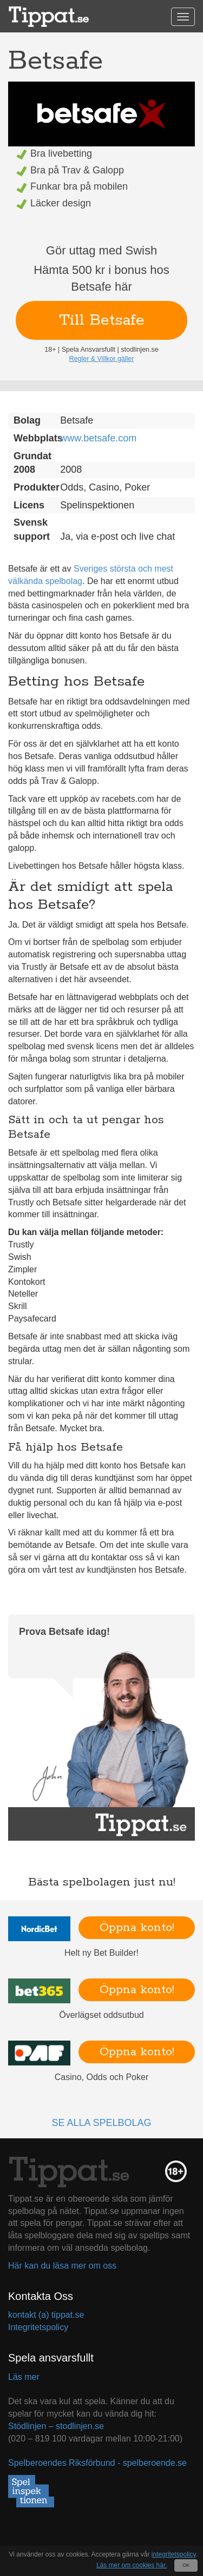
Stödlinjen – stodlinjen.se (56, 2426)
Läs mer (24, 2377)
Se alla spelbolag (101, 2122)
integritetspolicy (174, 2554)
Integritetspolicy (38, 2327)
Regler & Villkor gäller (101, 359)
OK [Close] (185, 2565)
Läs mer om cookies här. (131, 2565)
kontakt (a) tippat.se (46, 2314)
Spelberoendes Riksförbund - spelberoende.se (97, 2462)
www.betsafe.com (98, 438)
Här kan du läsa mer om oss (62, 2265)
